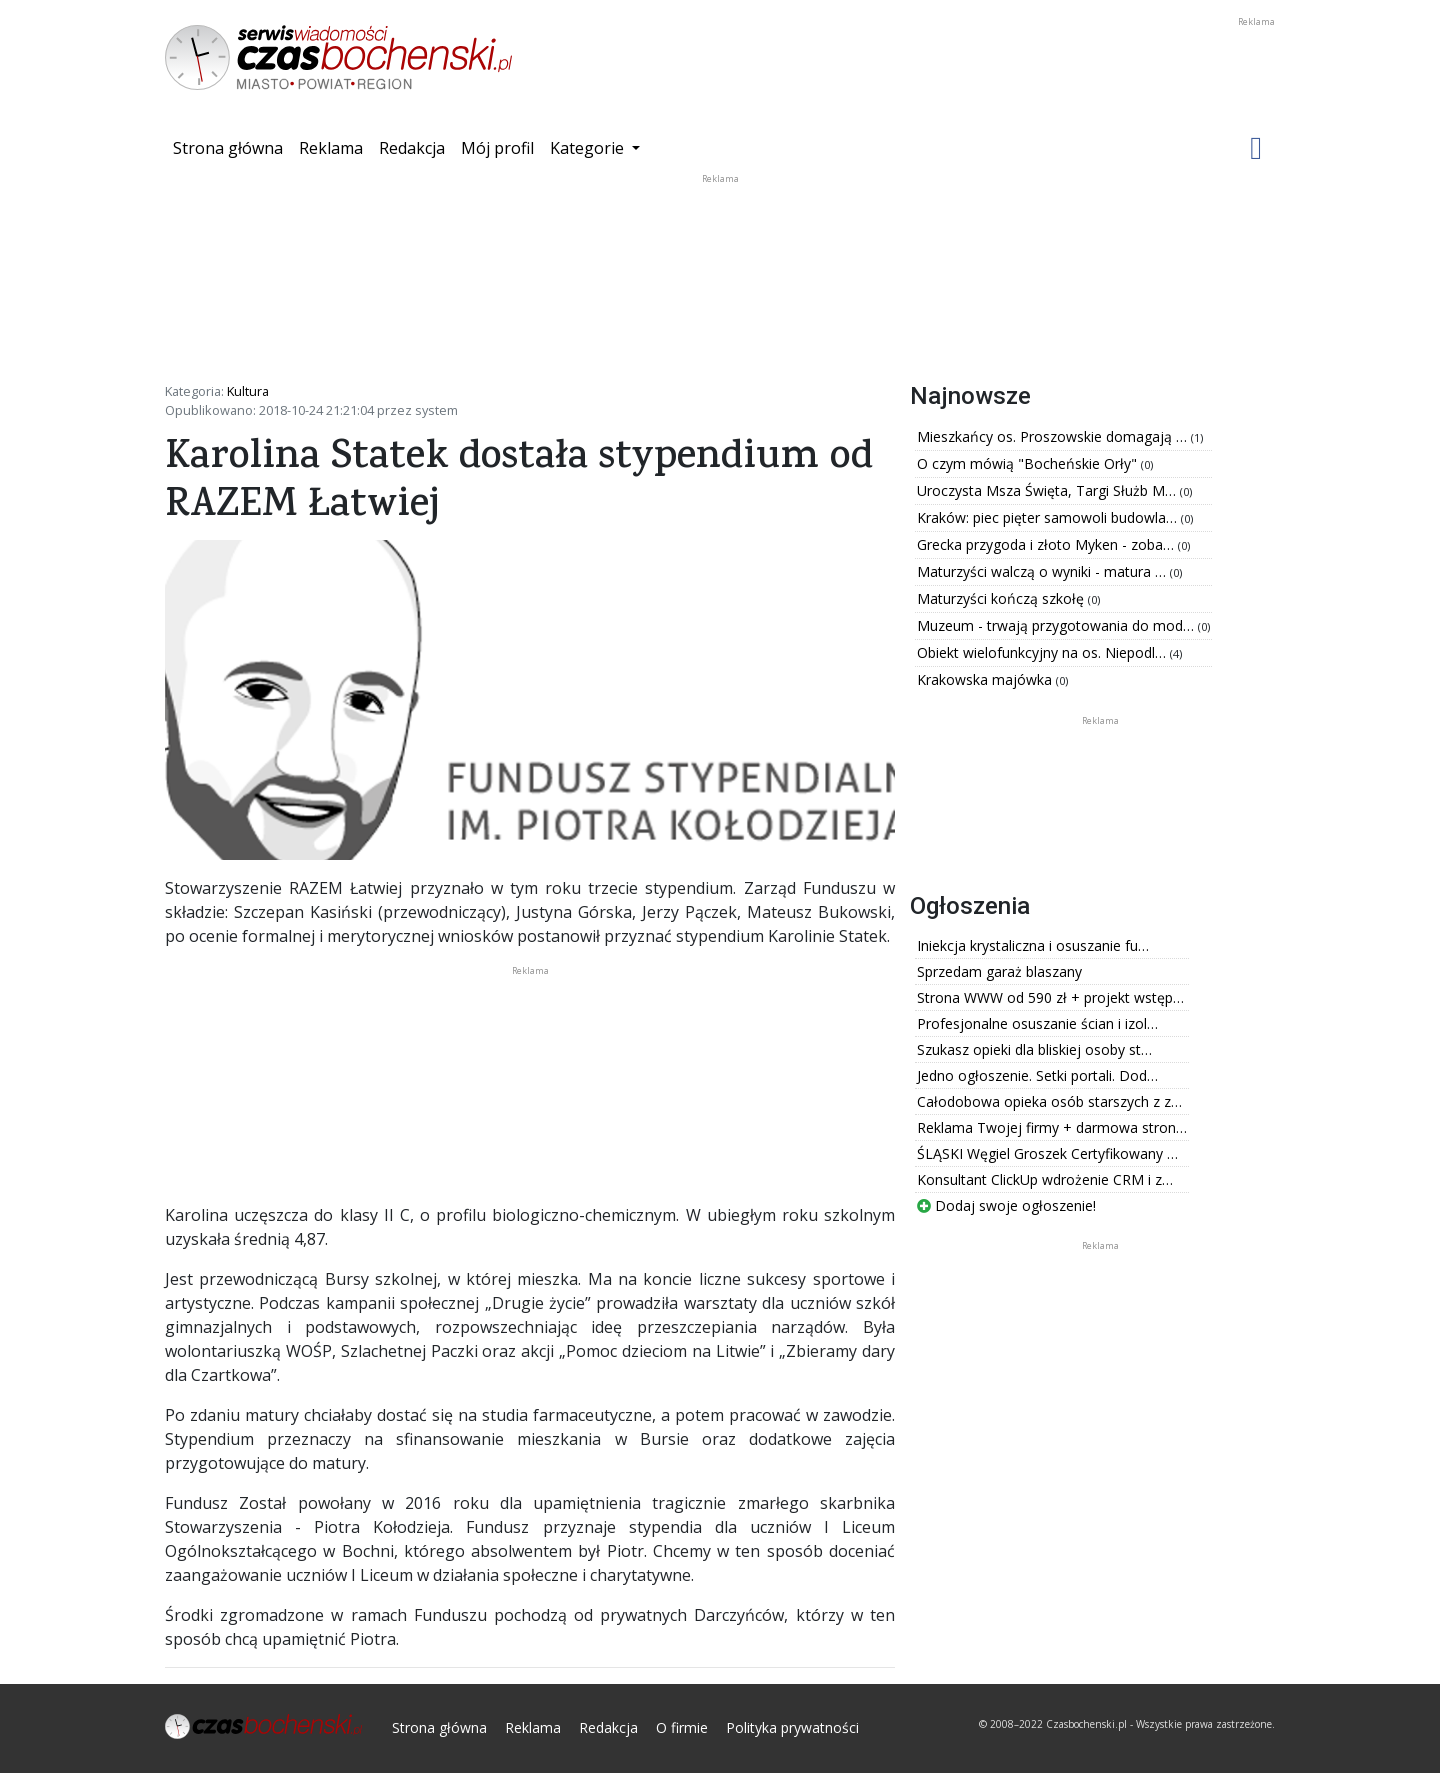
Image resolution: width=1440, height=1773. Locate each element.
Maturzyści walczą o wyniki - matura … (1043, 571)
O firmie (682, 1727)
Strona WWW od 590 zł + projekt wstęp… (1050, 997)
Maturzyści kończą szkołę (1002, 598)
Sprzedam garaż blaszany (999, 971)
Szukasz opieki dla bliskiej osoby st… (1034, 1049)
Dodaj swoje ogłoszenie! (1006, 1205)
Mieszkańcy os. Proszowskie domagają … (1054, 436)
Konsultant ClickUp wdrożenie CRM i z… (1045, 1179)
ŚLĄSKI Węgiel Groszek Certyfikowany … (1047, 1153)
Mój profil (497, 148)
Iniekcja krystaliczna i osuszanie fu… (1033, 945)
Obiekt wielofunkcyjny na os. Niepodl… (1043, 652)
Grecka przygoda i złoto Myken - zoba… (1047, 544)
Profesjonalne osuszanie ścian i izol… (1037, 1023)
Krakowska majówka (986, 679)
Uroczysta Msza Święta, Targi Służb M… (1048, 490)
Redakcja (412, 148)
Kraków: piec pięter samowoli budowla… (1049, 517)
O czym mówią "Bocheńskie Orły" (1029, 463)
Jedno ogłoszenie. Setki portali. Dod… (1037, 1075)
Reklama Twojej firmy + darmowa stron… (1052, 1127)
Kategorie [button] (589, 148)
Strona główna (232, 147)
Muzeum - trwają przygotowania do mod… (1057, 625)
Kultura (248, 391)
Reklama (331, 148)
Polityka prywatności (792, 1727)
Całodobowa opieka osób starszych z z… (1049, 1101)
